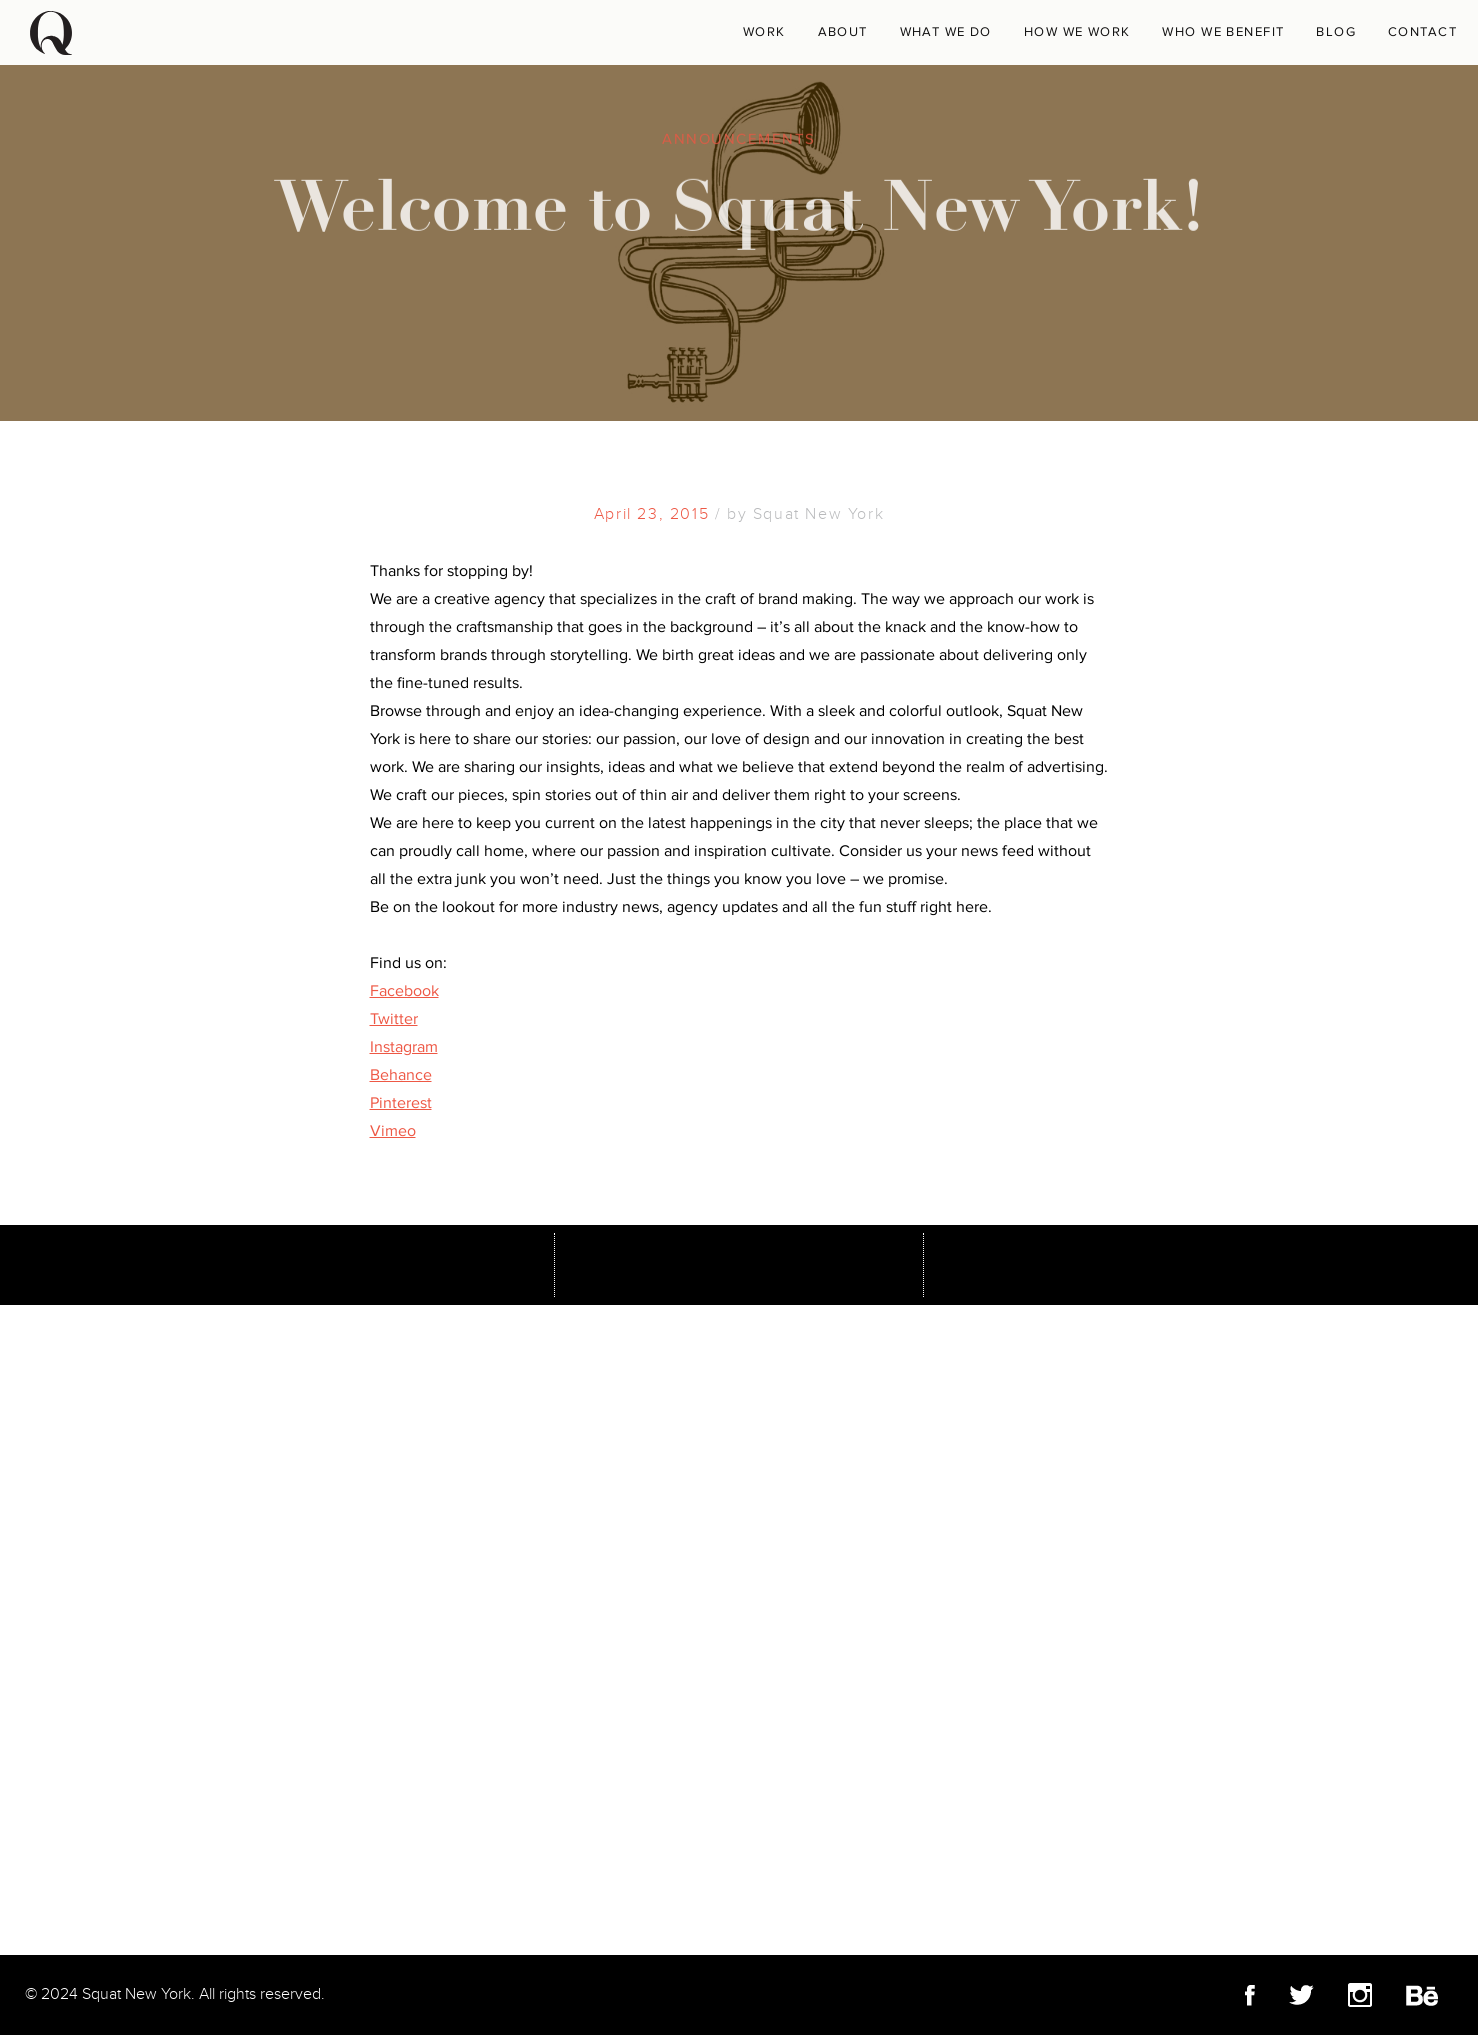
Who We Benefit (1223, 32)
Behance (401, 1075)
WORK (764, 32)
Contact (1422, 32)
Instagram (404, 1047)
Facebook (404, 991)
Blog (1336, 32)
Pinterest (401, 1103)
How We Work (1077, 32)
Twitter (394, 1019)
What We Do (946, 32)
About (843, 32)
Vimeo (393, 1131)
